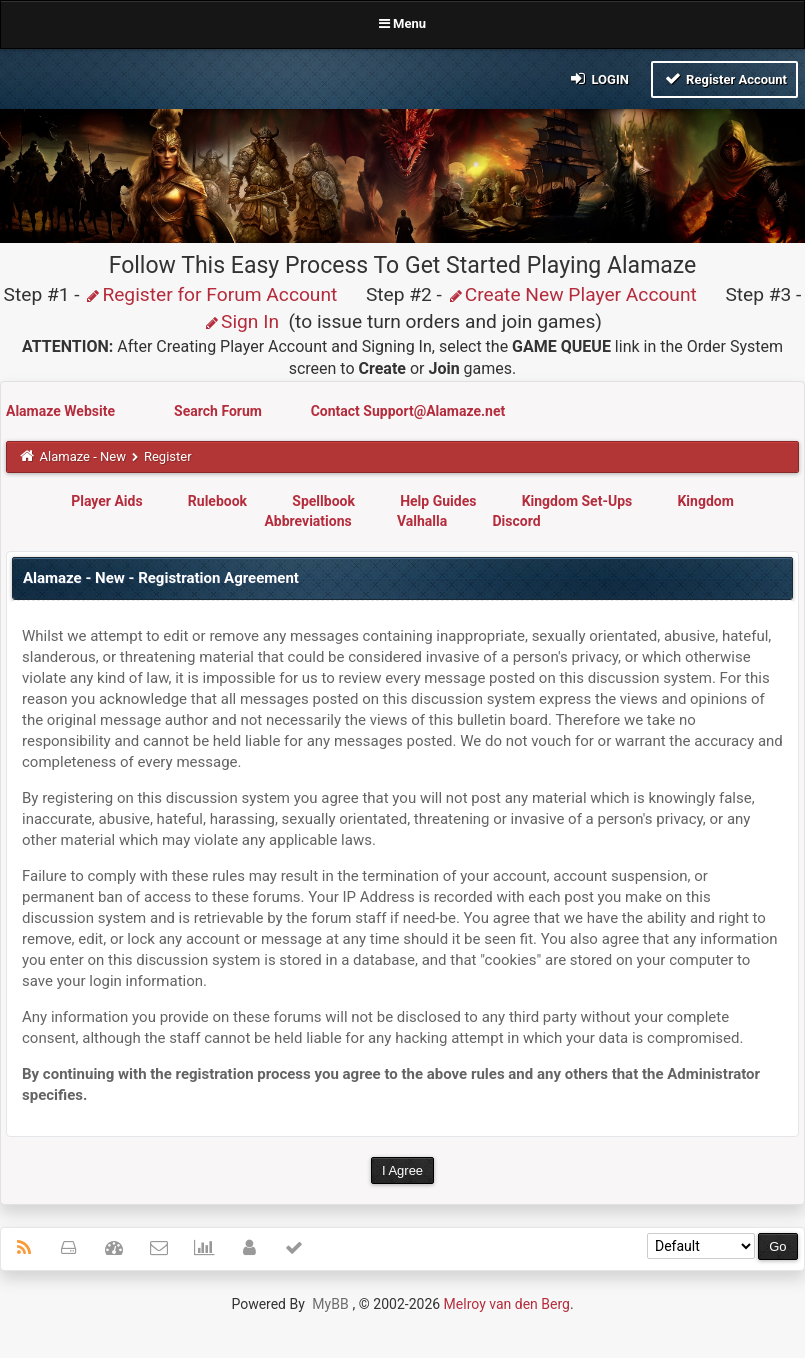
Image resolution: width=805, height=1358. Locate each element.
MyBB (330, 1304)
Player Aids (106, 501)
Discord (516, 521)
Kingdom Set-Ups (577, 501)
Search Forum (219, 411)
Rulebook (217, 501)
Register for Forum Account (210, 294)
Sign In (241, 321)
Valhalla (422, 521)
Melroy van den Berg (507, 1304)
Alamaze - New (83, 456)
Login (598, 78)
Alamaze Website (62, 411)
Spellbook (323, 501)
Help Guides (438, 501)
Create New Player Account (572, 294)
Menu (402, 23)
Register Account (724, 78)
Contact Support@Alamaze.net (408, 411)
